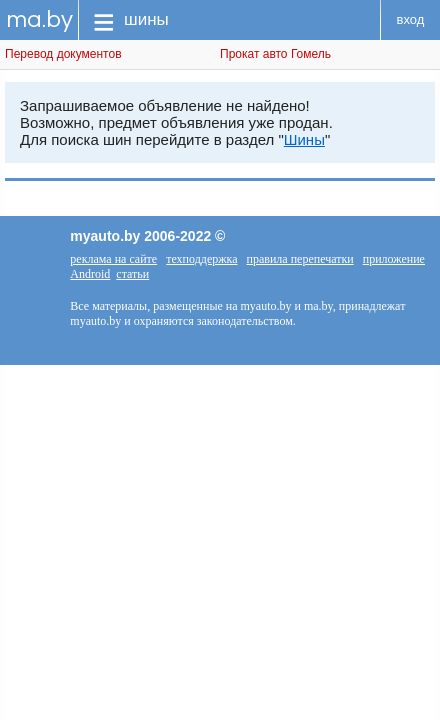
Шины (304, 139)
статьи (132, 274)
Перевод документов (63, 54)
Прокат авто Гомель (275, 54)
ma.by (39, 19)
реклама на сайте (113, 259)
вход (411, 19)
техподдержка (201, 259)
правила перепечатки (300, 259)
